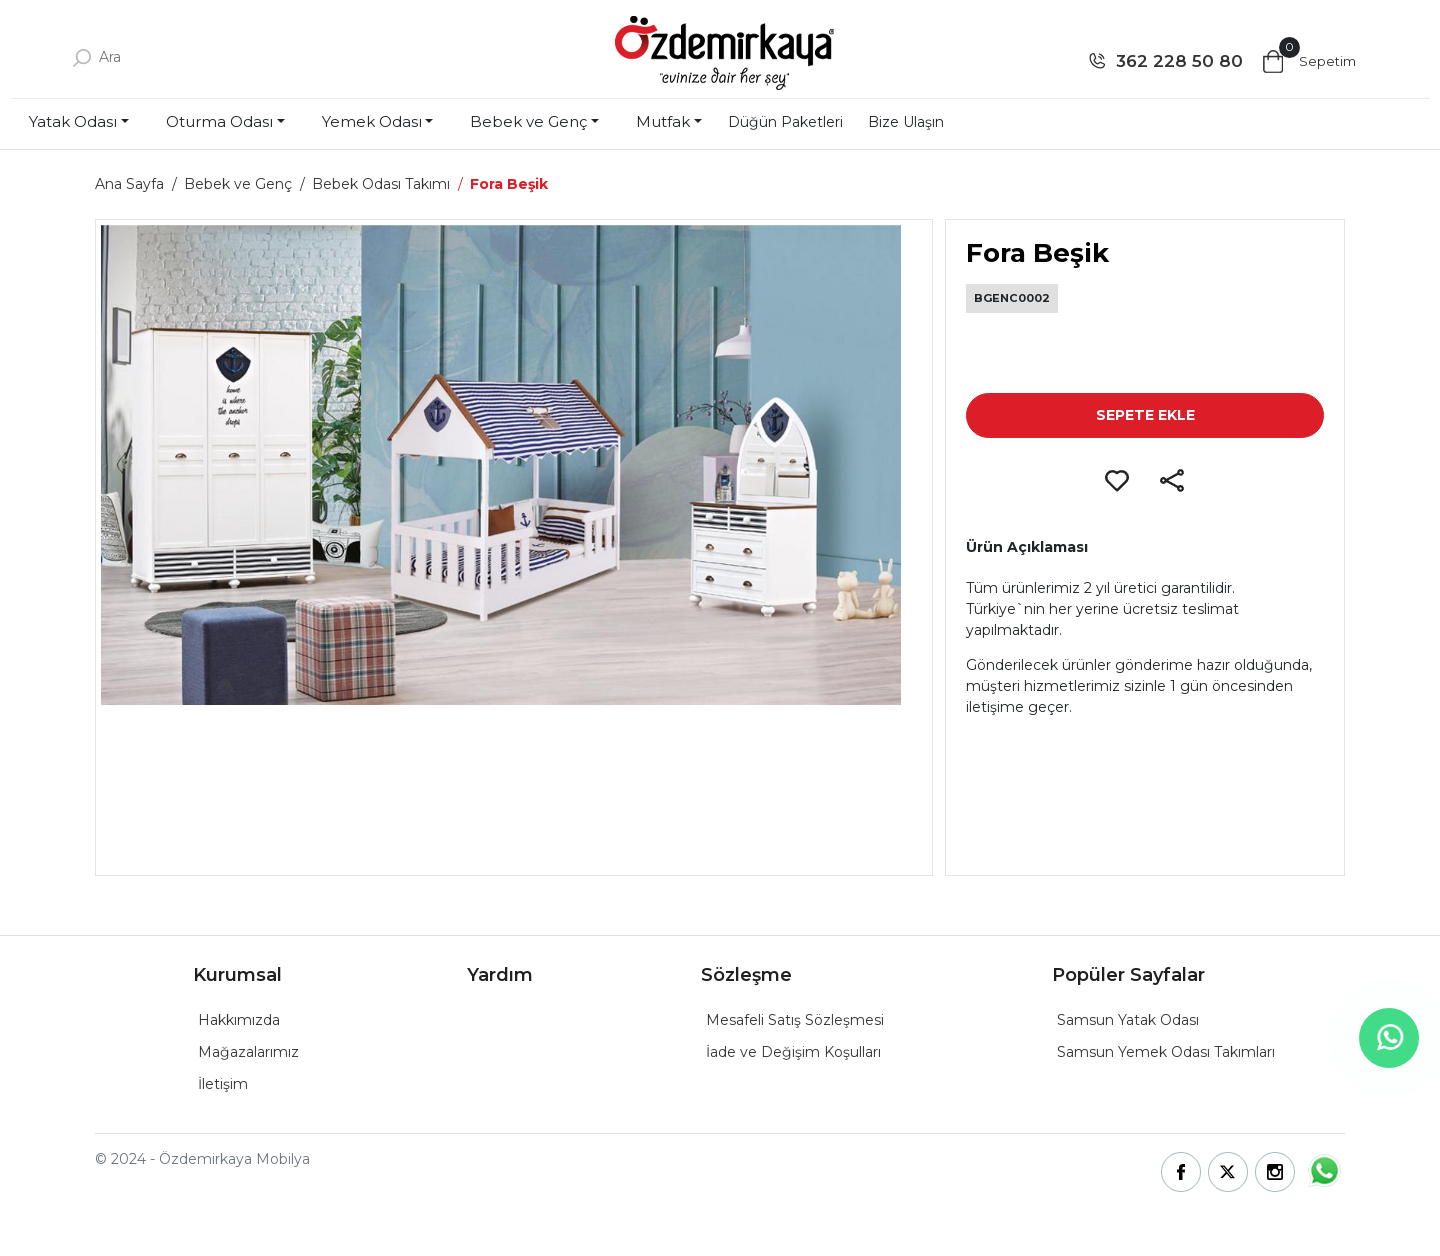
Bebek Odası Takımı (381, 184)
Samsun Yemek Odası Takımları (1166, 1052)
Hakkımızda (239, 1020)
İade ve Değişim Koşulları (793, 1052)
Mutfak (663, 121)
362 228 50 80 (1179, 61)
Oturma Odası (219, 121)
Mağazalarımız (248, 1052)
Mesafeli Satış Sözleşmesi (795, 1020)
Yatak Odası (73, 121)
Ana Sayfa (129, 184)
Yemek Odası (372, 121)
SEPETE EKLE (1145, 415)
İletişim (223, 1084)
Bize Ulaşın (906, 122)
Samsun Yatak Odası (1128, 1020)
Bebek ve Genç (528, 121)
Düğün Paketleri (785, 122)
